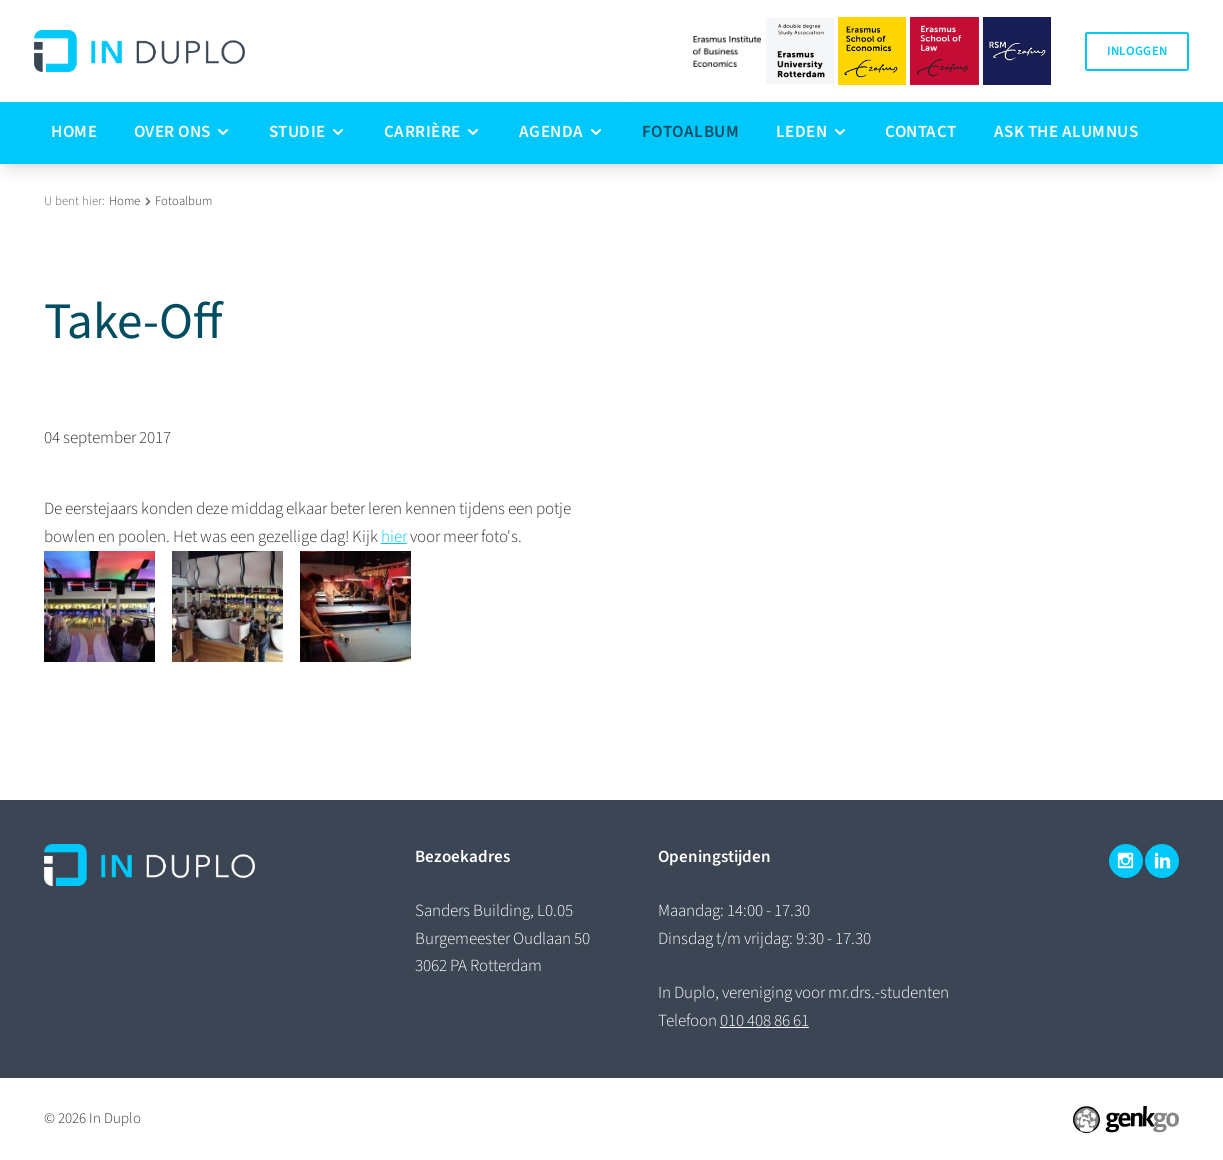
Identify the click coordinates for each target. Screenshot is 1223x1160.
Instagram (1126, 861)
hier (394, 537)
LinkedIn (1162, 861)
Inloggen (1137, 51)
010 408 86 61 (764, 1021)
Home (124, 201)
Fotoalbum (183, 201)
